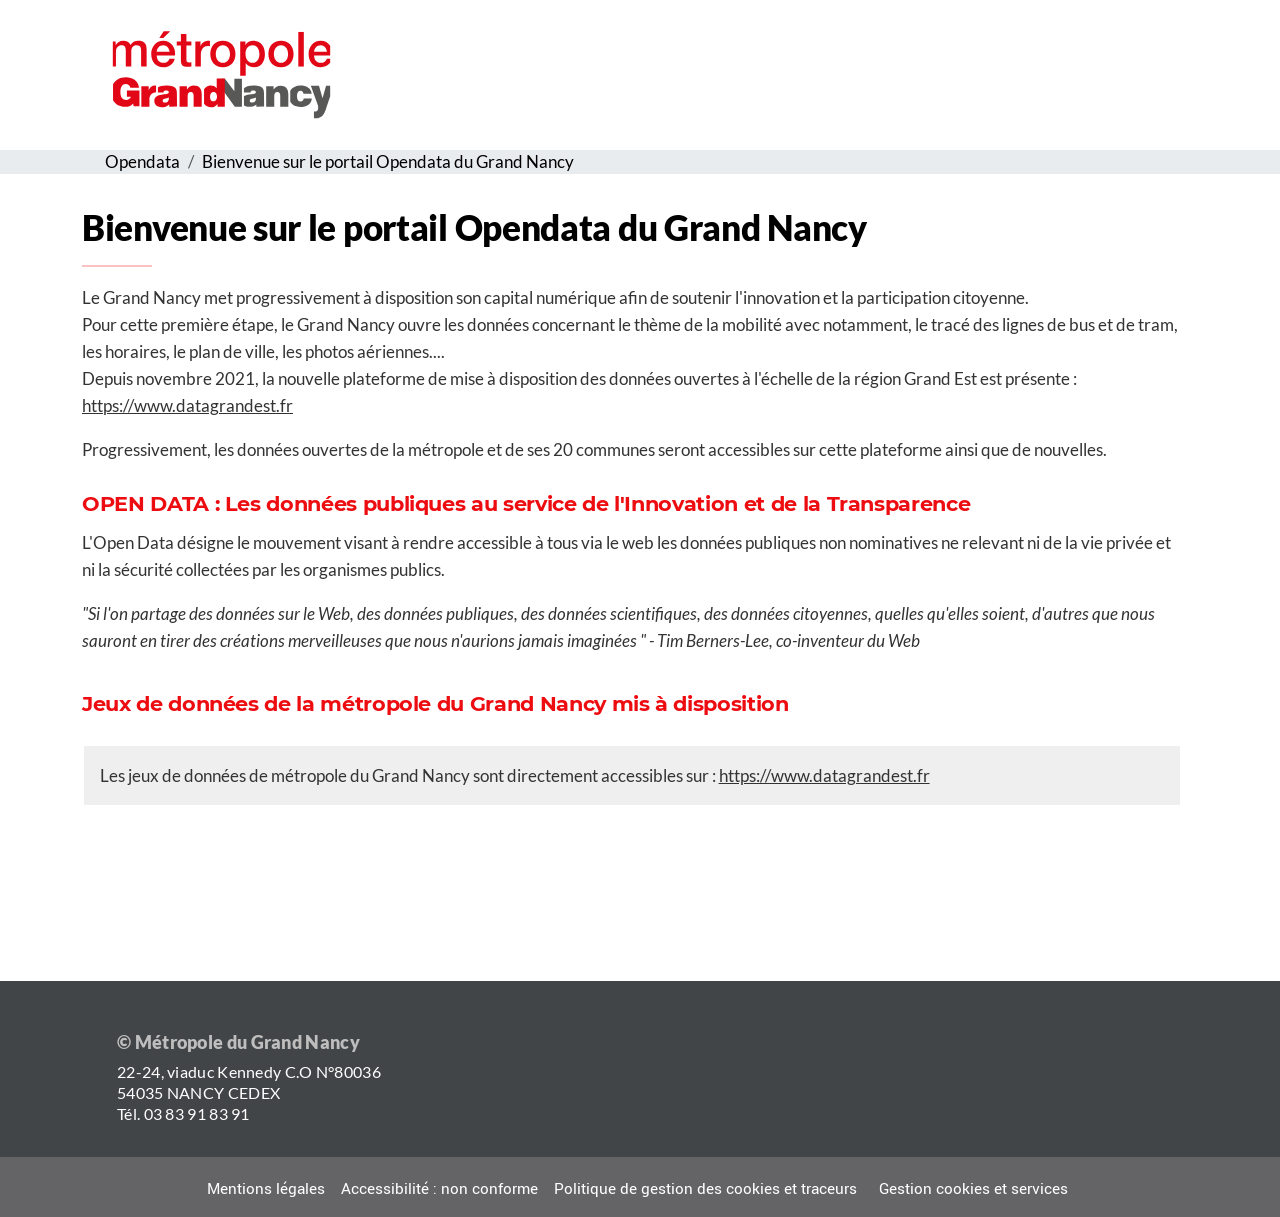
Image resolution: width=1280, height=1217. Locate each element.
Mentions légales (266, 1189)
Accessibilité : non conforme (439, 1189)
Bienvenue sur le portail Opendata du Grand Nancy (388, 161)
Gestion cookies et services (973, 1189)
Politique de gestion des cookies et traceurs (705, 1189)
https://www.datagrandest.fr (187, 405)
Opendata (142, 161)
